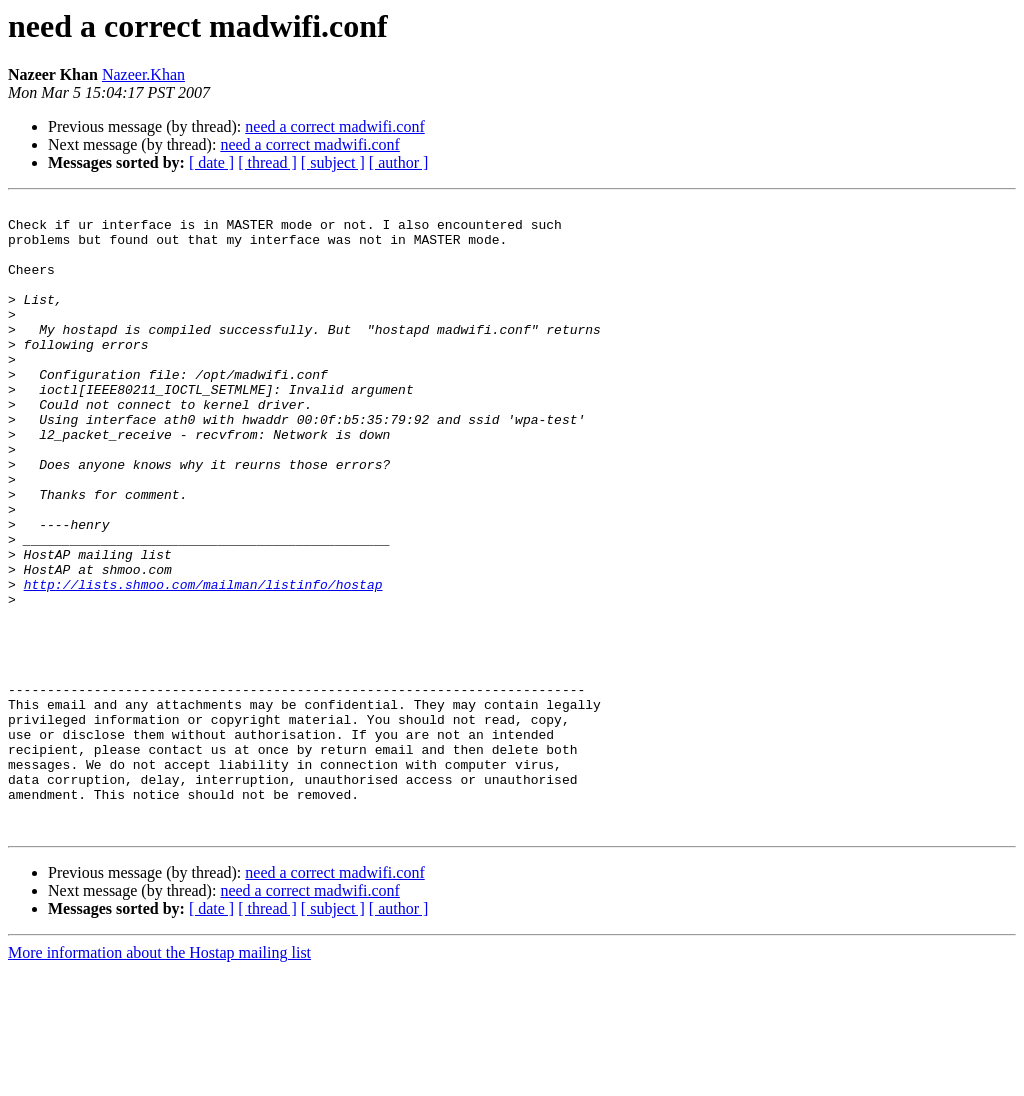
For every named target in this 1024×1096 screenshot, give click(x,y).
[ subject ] (333, 162)
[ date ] (211, 162)
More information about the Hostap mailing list (159, 1078)
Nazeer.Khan (143, 74)
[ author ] (399, 162)
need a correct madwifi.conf (334, 126)
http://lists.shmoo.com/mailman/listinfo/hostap (203, 662)
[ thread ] (267, 162)
